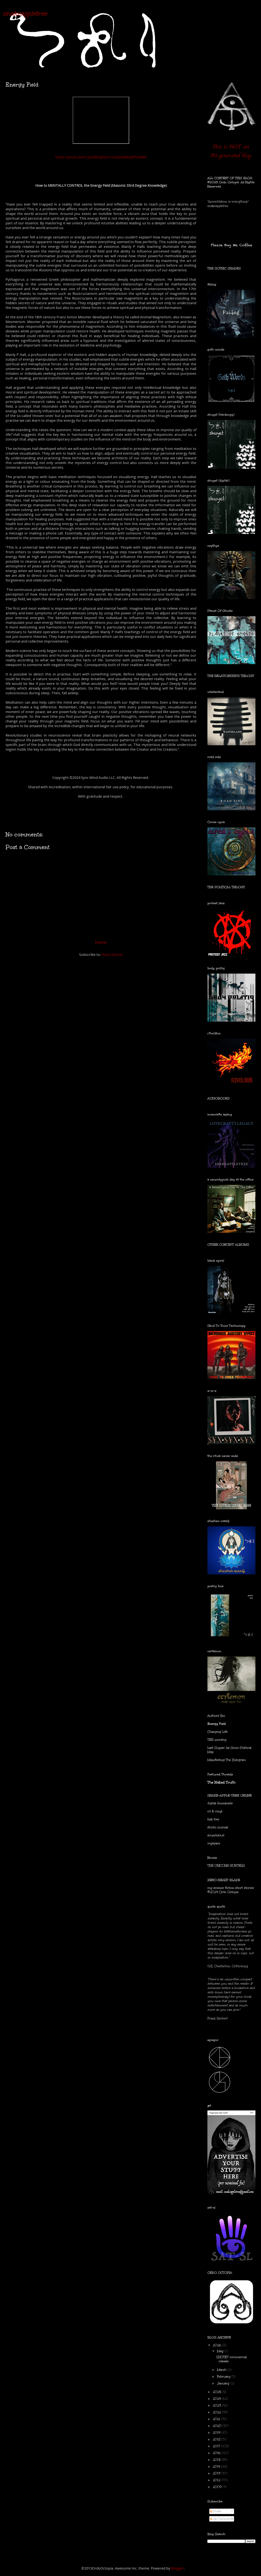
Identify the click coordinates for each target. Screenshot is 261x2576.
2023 (217, 2405)
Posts (215, 2511)
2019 (217, 2433)
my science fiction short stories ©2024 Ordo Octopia (230, 1890)
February (224, 2376)
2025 (217, 2392)
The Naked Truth (221, 1782)
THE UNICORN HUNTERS (226, 1865)
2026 (217, 2345)
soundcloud (215, 1835)
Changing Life (217, 1732)
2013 (217, 2473)
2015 (217, 2460)
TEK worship (217, 1740)
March (222, 2370)
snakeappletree (25, 13)
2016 (217, 2453)
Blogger (177, 2568)
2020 (218, 2426)
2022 (217, 2412)
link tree (213, 1819)
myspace (213, 1843)
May (220, 2351)
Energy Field (216, 1724)
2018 (217, 2439)
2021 (217, 2419)
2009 (218, 2487)
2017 (217, 2446)
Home (101, 942)
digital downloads (220, 1803)
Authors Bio (216, 1716)
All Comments (222, 2519)
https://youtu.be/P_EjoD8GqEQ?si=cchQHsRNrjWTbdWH (101, 157)
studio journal (217, 1827)
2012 (217, 2480)
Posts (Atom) (112, 954)
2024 (217, 2399)
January (223, 2383)
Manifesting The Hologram (226, 1760)
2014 (217, 2466)
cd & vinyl (214, 1811)
